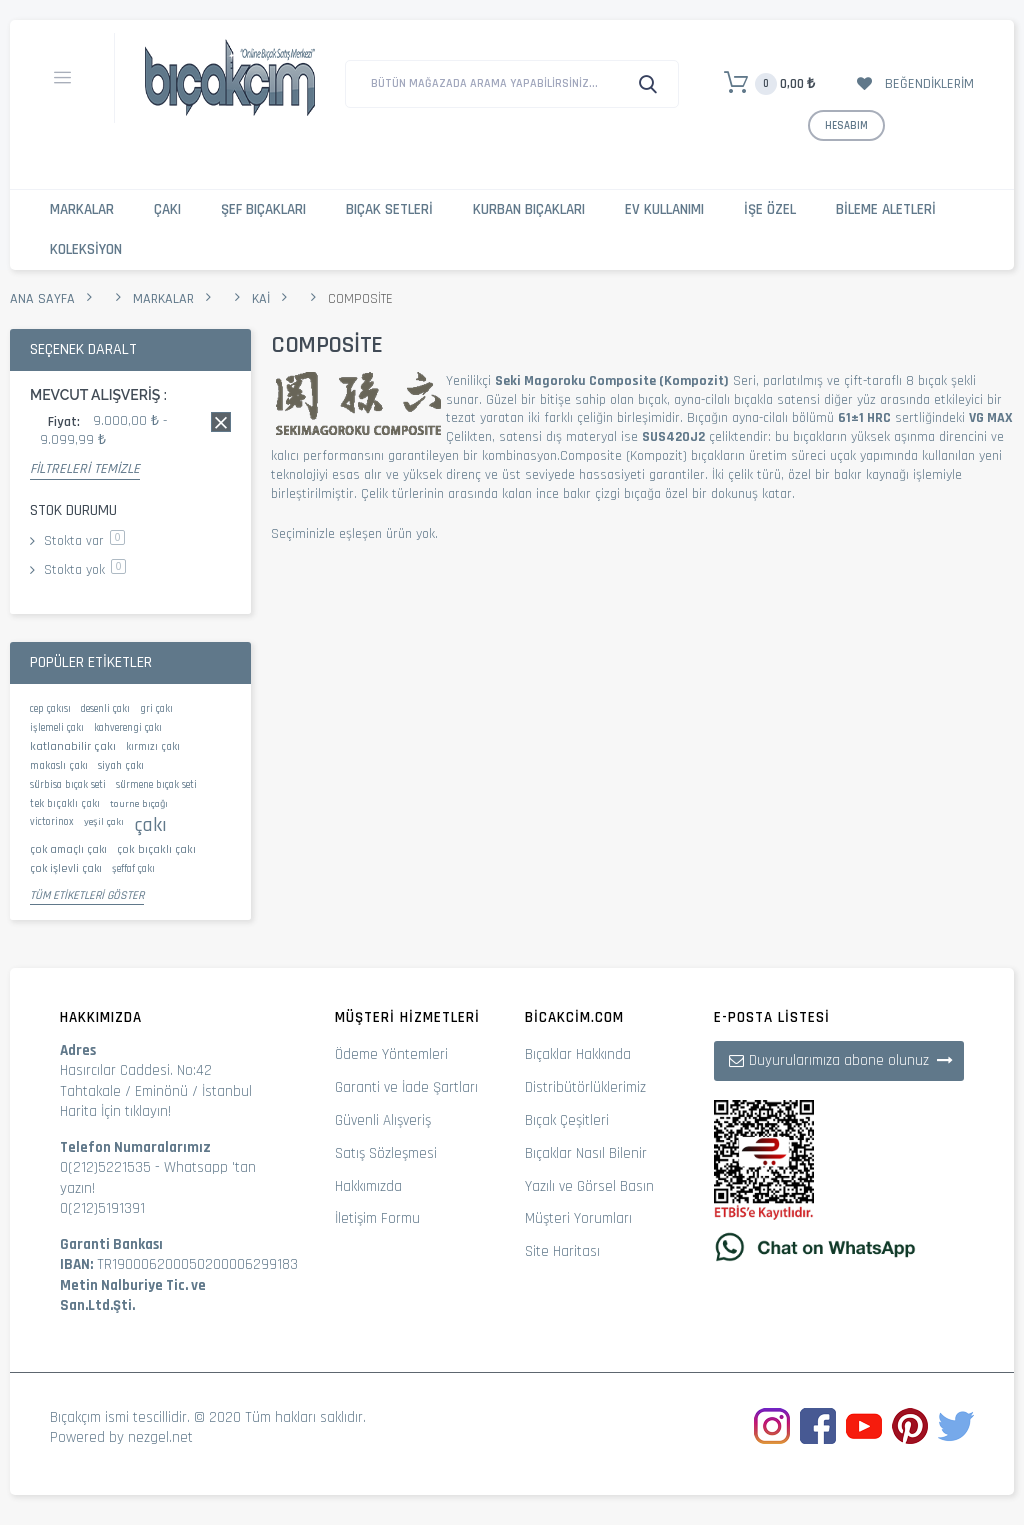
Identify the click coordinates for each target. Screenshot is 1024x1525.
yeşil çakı (104, 822)
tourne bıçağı (139, 804)
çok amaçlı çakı (68, 849)
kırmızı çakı (153, 747)
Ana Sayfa (42, 299)
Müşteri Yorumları (578, 1218)
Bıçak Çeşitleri (567, 1120)
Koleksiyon (86, 249)
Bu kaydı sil (221, 422)
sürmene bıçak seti (156, 785)
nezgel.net (160, 1437)
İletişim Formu (377, 1218)
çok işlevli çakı (66, 868)
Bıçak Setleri (389, 209)
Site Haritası (562, 1251)
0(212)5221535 (105, 1167)
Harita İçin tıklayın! (115, 1111)
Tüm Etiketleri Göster (87, 895)
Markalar (82, 209)
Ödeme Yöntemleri (391, 1054)
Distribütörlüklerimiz (585, 1087)
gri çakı (156, 709)
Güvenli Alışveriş (383, 1120)
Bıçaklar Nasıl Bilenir (586, 1153)
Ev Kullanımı (664, 209)
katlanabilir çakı (73, 746)
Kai (261, 299)
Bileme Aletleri (886, 209)
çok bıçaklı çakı (156, 849)
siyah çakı (121, 766)
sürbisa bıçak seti (68, 785)
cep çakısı (50, 709)
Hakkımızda (368, 1186)
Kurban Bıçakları (529, 209)
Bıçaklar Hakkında (578, 1054)
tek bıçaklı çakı (65, 804)
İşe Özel (770, 209)
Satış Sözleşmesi (386, 1153)
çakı (150, 825)
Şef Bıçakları (263, 209)
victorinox (52, 822)
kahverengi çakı (128, 728)
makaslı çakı (59, 766)
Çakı (167, 209)
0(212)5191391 (102, 1208)
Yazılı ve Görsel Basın (589, 1186)
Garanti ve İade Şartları (406, 1087)
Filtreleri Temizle (85, 469)
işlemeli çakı (57, 728)
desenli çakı (105, 709)
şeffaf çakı (133, 869)
